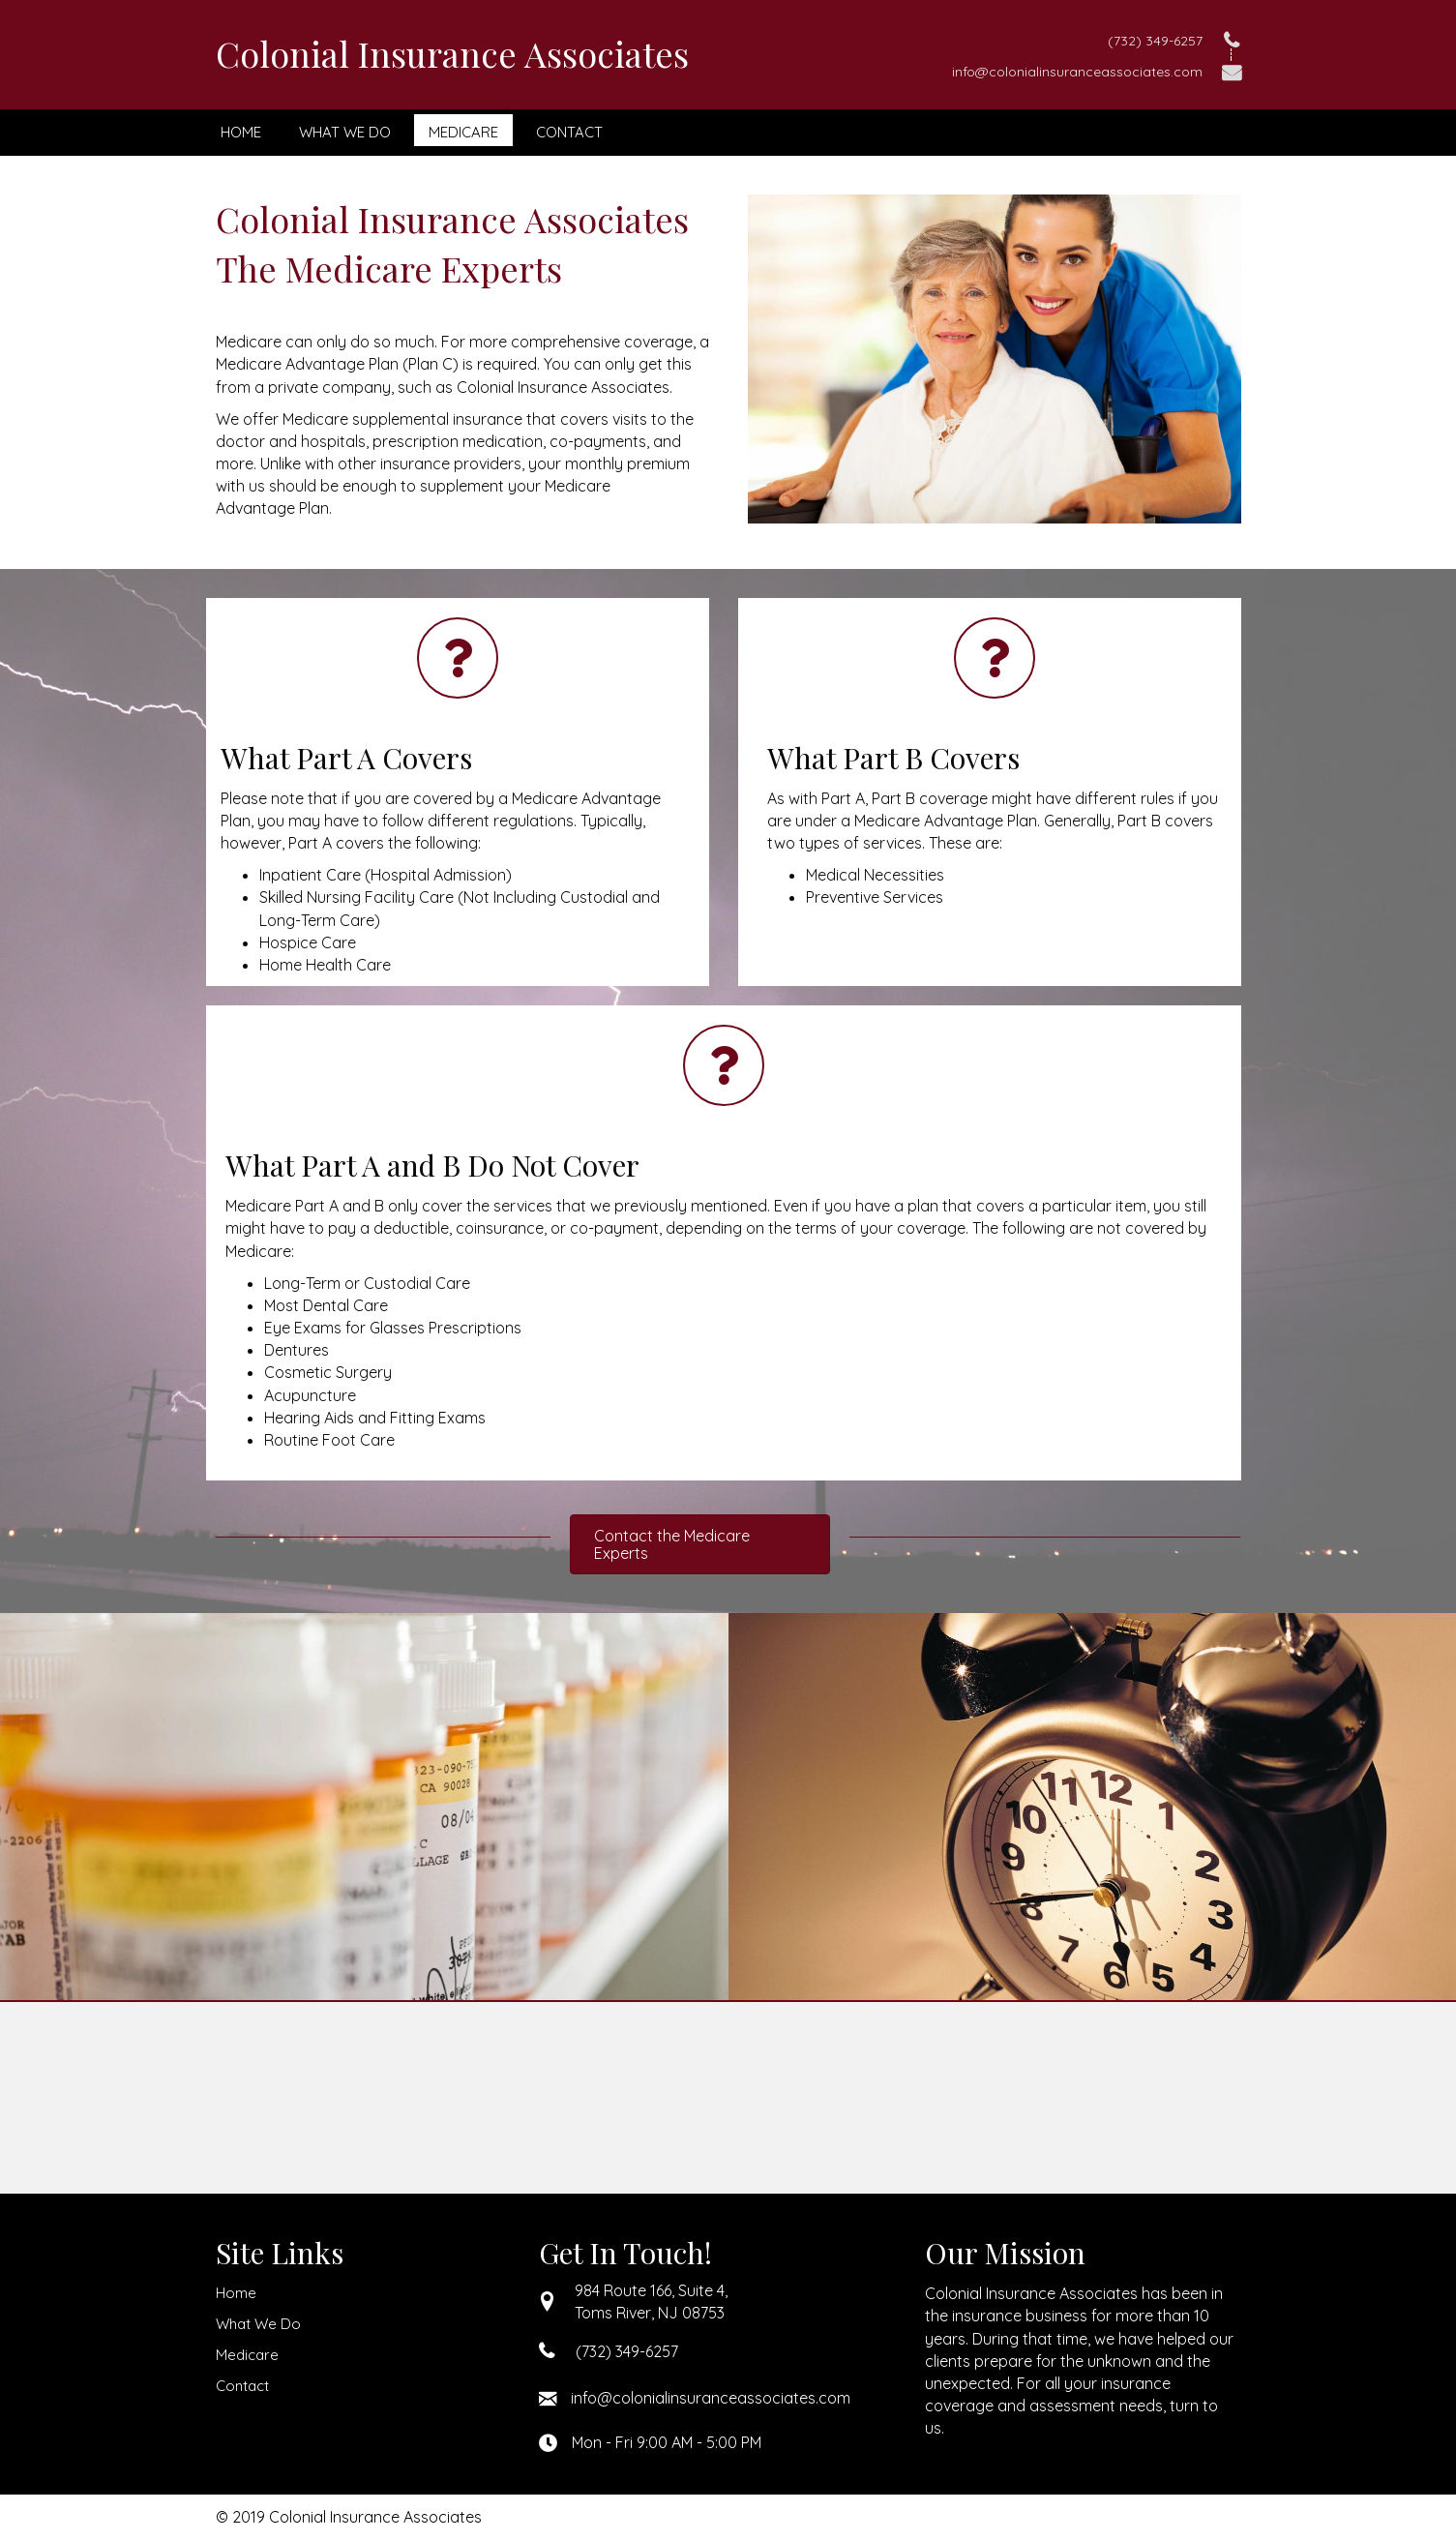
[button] (700, 1544)
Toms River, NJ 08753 (650, 2312)
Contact (242, 2386)
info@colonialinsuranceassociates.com (1077, 71)
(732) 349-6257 (1155, 40)
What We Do (258, 2324)
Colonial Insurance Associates (452, 53)
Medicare (247, 2355)
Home (236, 2293)
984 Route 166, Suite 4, (651, 2290)
